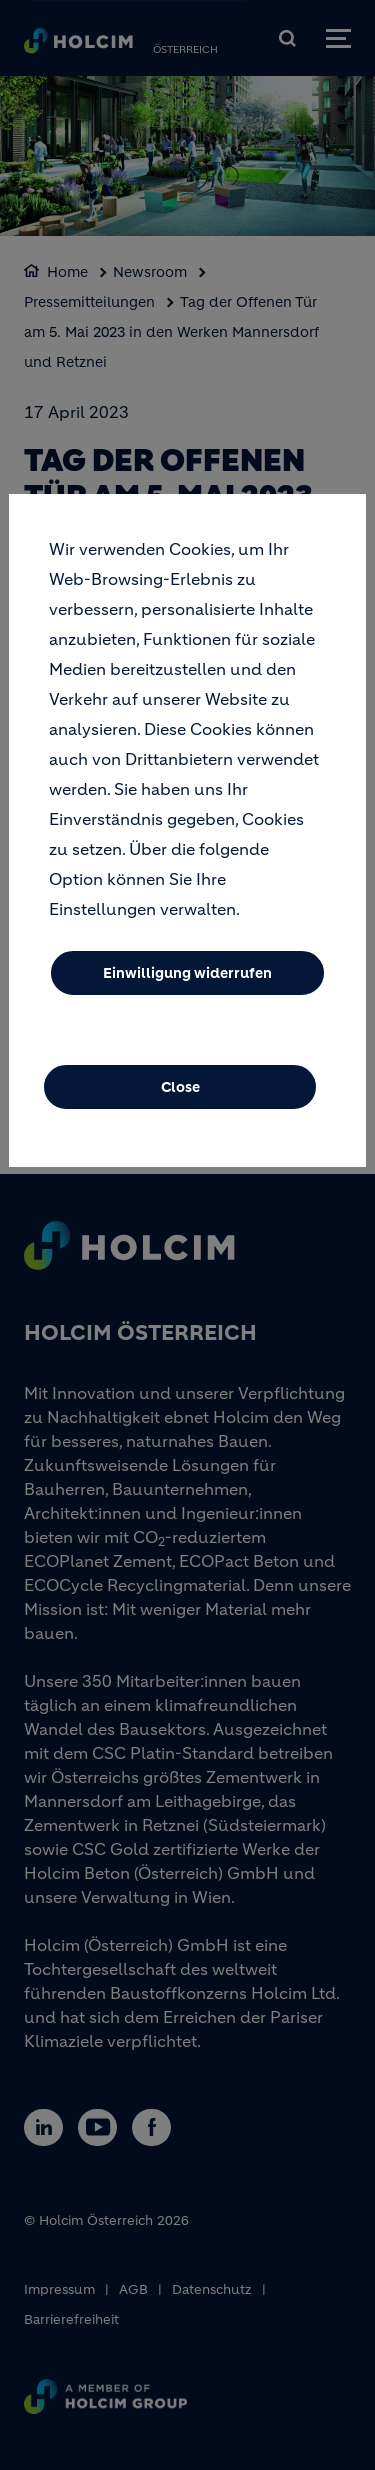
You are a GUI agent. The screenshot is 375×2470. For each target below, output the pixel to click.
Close (180, 1096)
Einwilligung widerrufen (187, 982)
